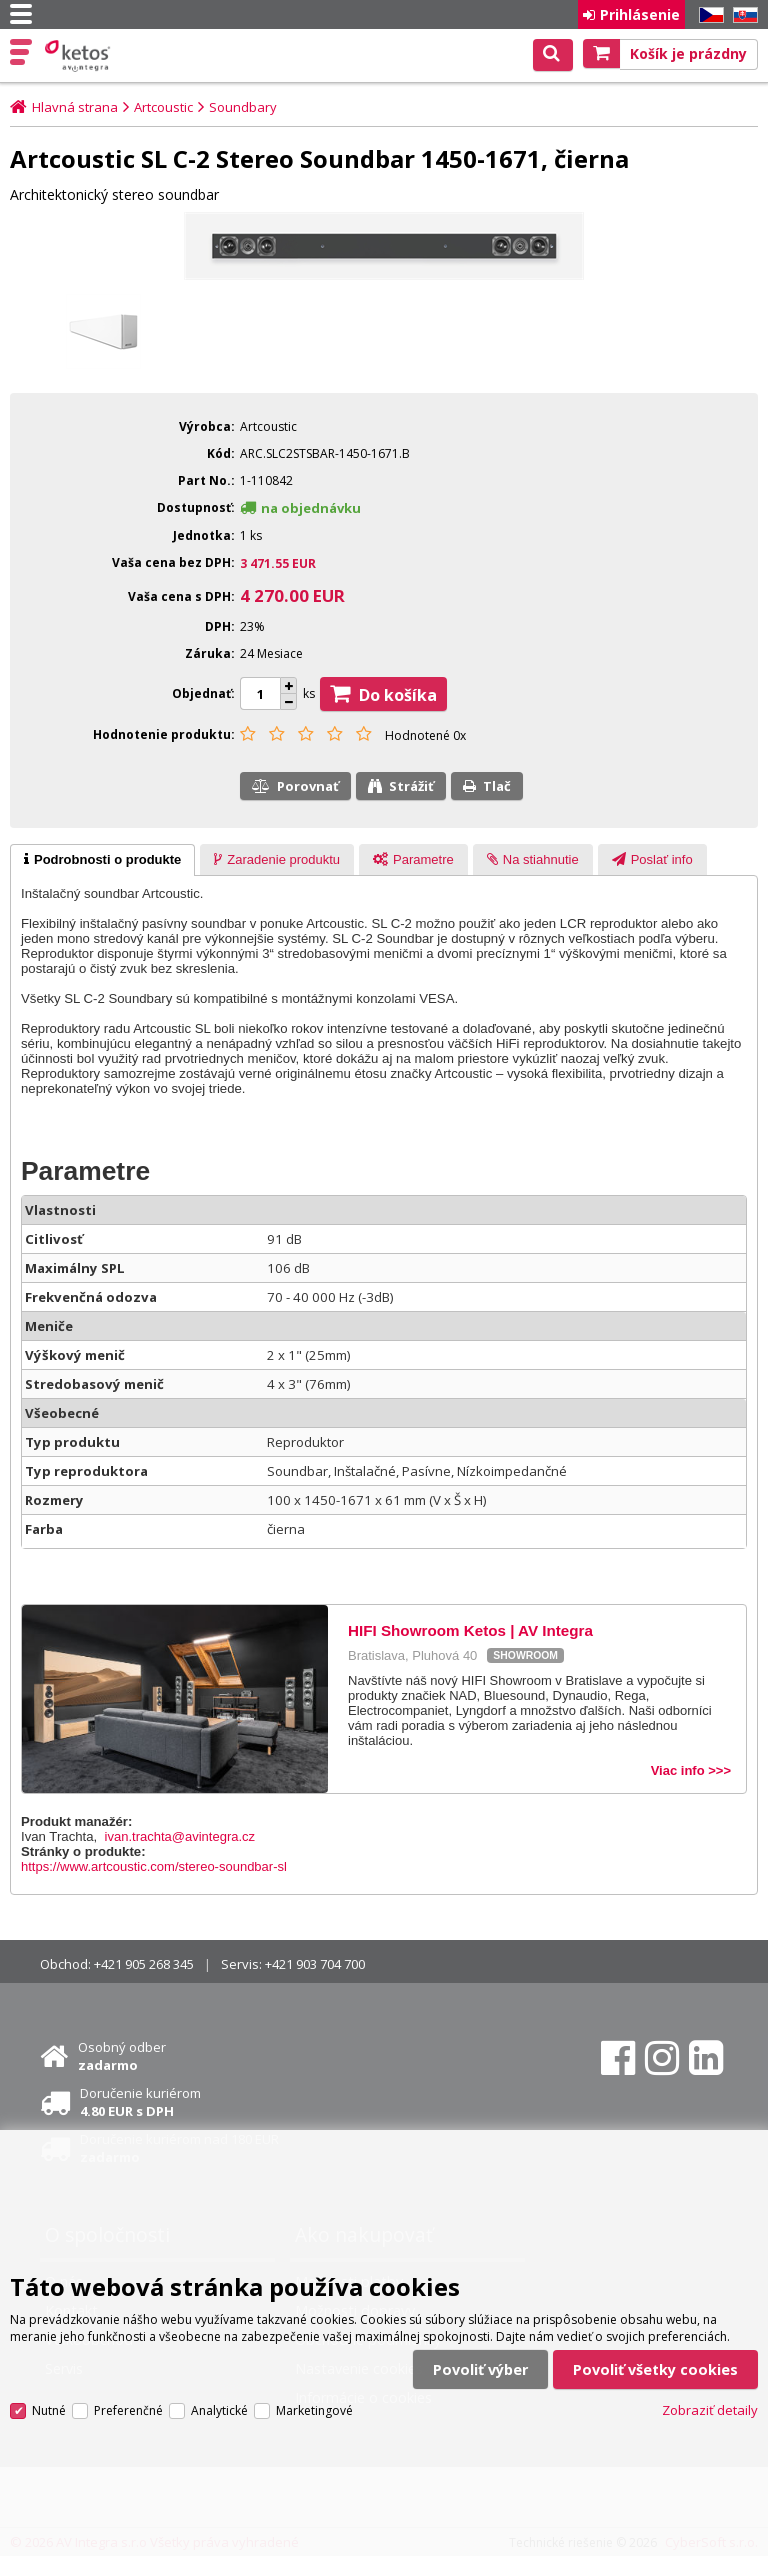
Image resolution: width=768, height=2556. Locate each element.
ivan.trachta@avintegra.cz (180, 1836)
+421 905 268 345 (144, 1964)
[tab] (102, 860)
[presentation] (102, 860)
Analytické (219, 2410)
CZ (708, 15)
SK (742, 15)
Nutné (49, 2410)
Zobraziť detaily (710, 2410)
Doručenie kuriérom (140, 2102)
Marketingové (314, 2410)
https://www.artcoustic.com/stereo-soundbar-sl (154, 1866)
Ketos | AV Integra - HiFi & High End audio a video (79, 56)
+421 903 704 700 (315, 1964)
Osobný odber (122, 2056)
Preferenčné (128, 2410)
